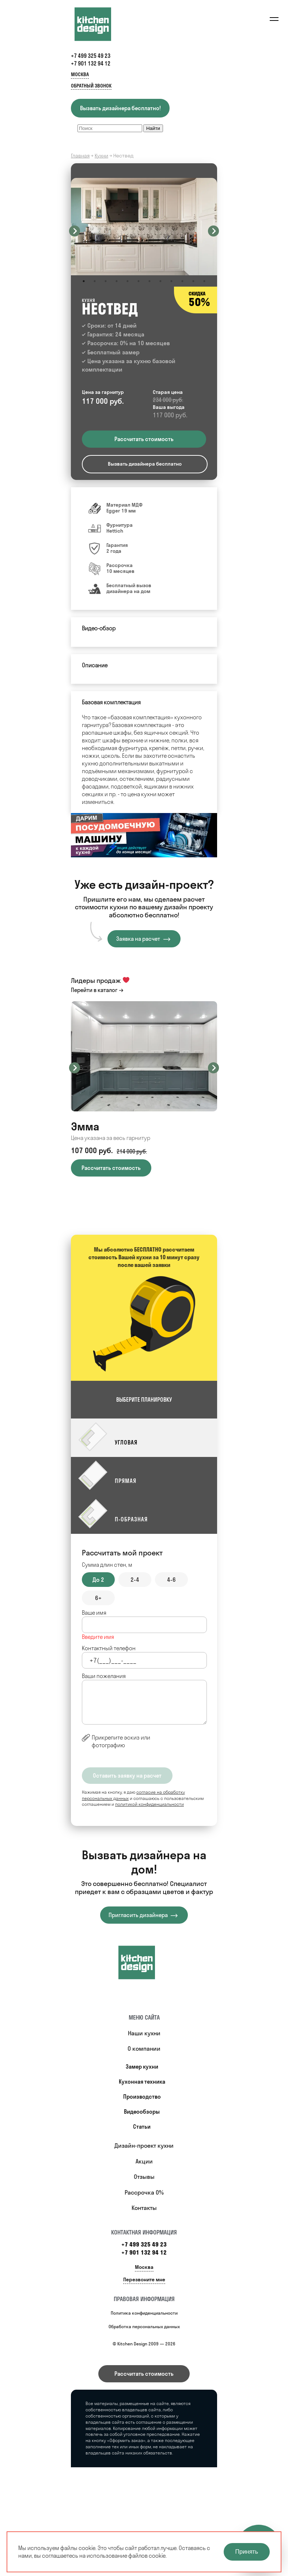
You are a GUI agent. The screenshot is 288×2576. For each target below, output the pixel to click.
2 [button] (94, 281)
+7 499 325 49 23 (90, 55)
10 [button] (182, 281)
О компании (144, 2048)
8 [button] (160, 281)
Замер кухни (142, 2066)
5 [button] (127, 281)
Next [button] (213, 230)
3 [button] (105, 281)
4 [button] (116, 281)
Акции (144, 2161)
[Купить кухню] (144, 1962)
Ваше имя (94, 1612)
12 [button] (204, 281)
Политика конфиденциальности (144, 2313)
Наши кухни (144, 2033)
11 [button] (193, 281)
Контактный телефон (109, 1648)
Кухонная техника (142, 2081)
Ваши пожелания (104, 1676)
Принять (246, 2552)
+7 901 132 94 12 (90, 63)
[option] (144, 227)
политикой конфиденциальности (149, 1804)
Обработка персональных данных (144, 2326)
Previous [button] (74, 230)
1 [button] (83, 281)
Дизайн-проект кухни (144, 2145)
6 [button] (138, 281)
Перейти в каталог (94, 990)
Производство (142, 2096)
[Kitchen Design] (100, 24)
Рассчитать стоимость (144, 2373)
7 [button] (149, 281)
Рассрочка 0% (144, 2192)
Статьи (142, 2126)
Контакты (144, 2207)
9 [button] (171, 281)
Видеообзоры (142, 2111)
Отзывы (144, 2176)
